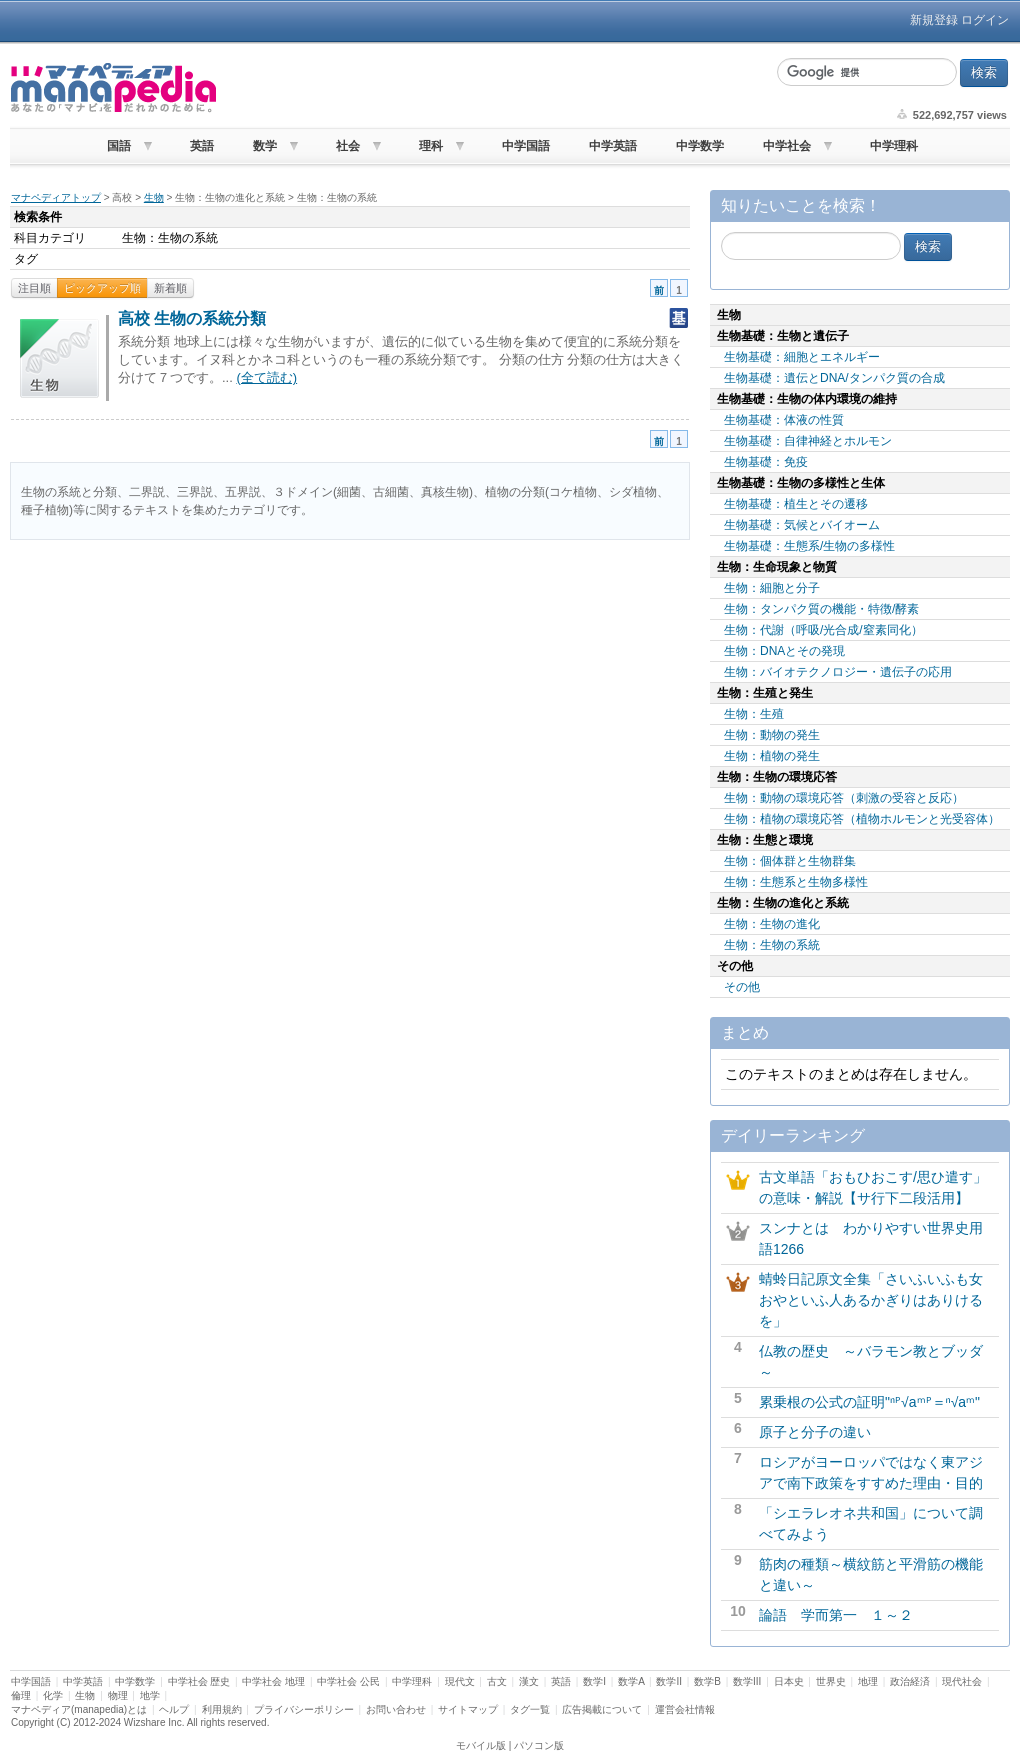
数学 (265, 146)
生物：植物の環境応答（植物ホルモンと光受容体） (862, 819)
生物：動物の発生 (772, 735)
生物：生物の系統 (772, 945)
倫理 (21, 1695)
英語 (202, 146)
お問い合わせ (396, 1709)
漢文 (529, 1681)
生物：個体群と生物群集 (790, 861)
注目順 (34, 288)
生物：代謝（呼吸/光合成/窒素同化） (823, 630)
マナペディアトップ (56, 197)
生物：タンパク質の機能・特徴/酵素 (821, 609)
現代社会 (962, 1681)
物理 (118, 1695)
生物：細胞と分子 (772, 588)
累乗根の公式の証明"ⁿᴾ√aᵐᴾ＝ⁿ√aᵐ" (869, 1402)
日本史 (789, 1681)
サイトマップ (468, 1709)
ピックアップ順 (102, 288)
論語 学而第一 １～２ (836, 1615)
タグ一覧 (530, 1709)
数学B (707, 1681)
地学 (150, 1695)
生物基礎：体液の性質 (784, 420)
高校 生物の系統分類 (192, 318)
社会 (348, 146)
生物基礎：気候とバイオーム (802, 525)
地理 (868, 1681)
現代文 (460, 1681)
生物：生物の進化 (772, 924)
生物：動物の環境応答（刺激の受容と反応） (844, 798)
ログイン (985, 20)
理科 (431, 146)
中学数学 (700, 146)
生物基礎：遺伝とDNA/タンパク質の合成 (834, 378)
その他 (742, 987)
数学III (747, 1681)
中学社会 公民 (348, 1681)
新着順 (170, 288)
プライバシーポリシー (304, 1709)
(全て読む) (266, 377)
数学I (594, 1681)
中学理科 (894, 146)
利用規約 (222, 1709)
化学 (53, 1695)
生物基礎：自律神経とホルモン (808, 441)
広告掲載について (602, 1709)
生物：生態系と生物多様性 (796, 882)
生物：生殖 (754, 714)
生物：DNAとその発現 (784, 651)
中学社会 (787, 146)
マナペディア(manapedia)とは (79, 1709)
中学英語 (613, 146)
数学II (669, 1681)
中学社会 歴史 (199, 1681)
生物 (154, 197)
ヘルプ (174, 1709)
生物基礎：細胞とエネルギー (802, 357)
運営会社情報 (685, 1709)
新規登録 (934, 20)
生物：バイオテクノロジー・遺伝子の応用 (838, 672)
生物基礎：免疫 (766, 462)
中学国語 (526, 146)
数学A (631, 1681)
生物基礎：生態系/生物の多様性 (809, 546)
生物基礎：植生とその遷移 (796, 504)
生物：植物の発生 (772, 756)
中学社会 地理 (273, 1681)
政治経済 (910, 1681)
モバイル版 (481, 1745)
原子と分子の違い (815, 1432)
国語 (119, 146)
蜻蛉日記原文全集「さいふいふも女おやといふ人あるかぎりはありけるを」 (871, 1300)
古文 (497, 1681)
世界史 (831, 1681)
